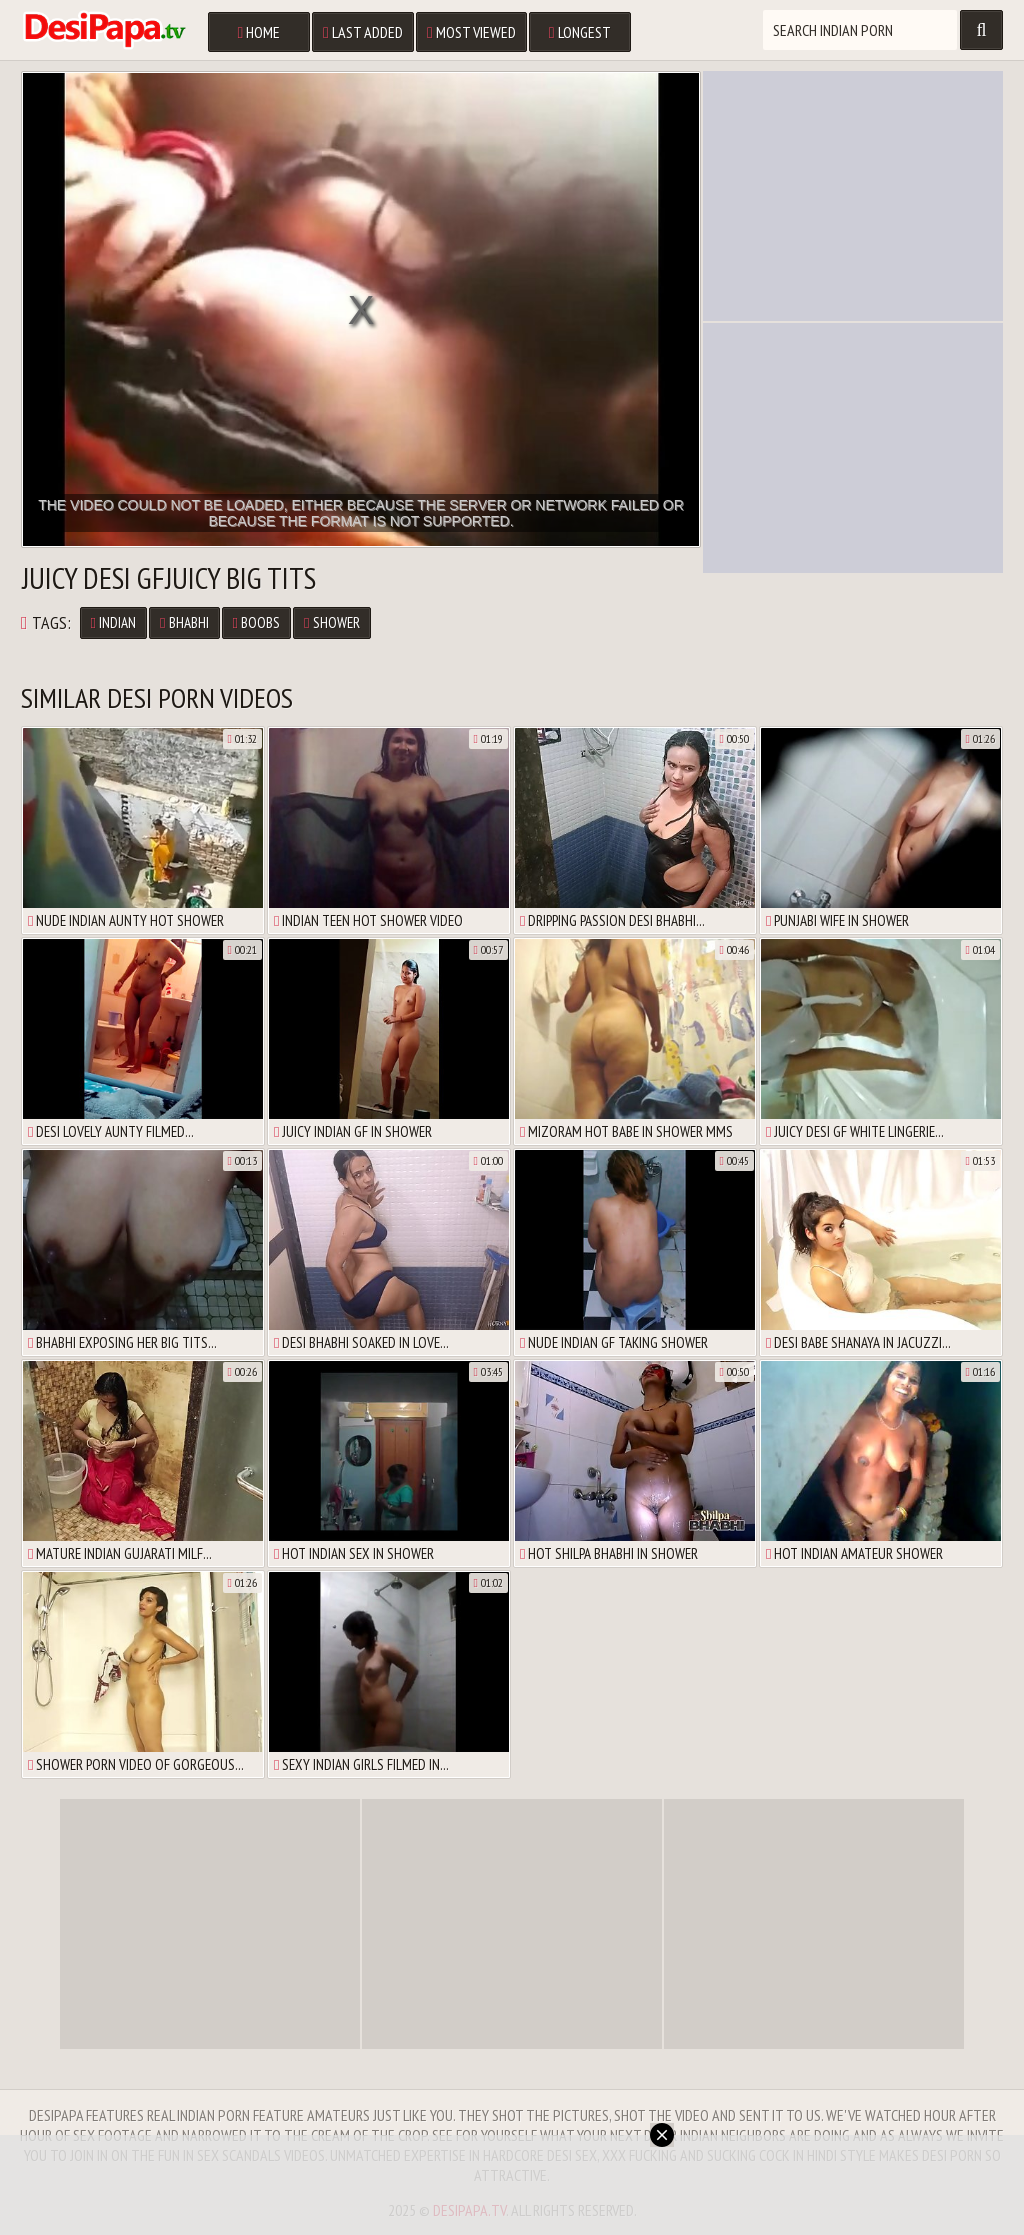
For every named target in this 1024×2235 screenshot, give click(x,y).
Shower (331, 622)
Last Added (363, 32)
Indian (113, 622)
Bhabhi (184, 622)
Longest (580, 32)
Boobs (256, 622)
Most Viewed (471, 32)
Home (258, 32)
